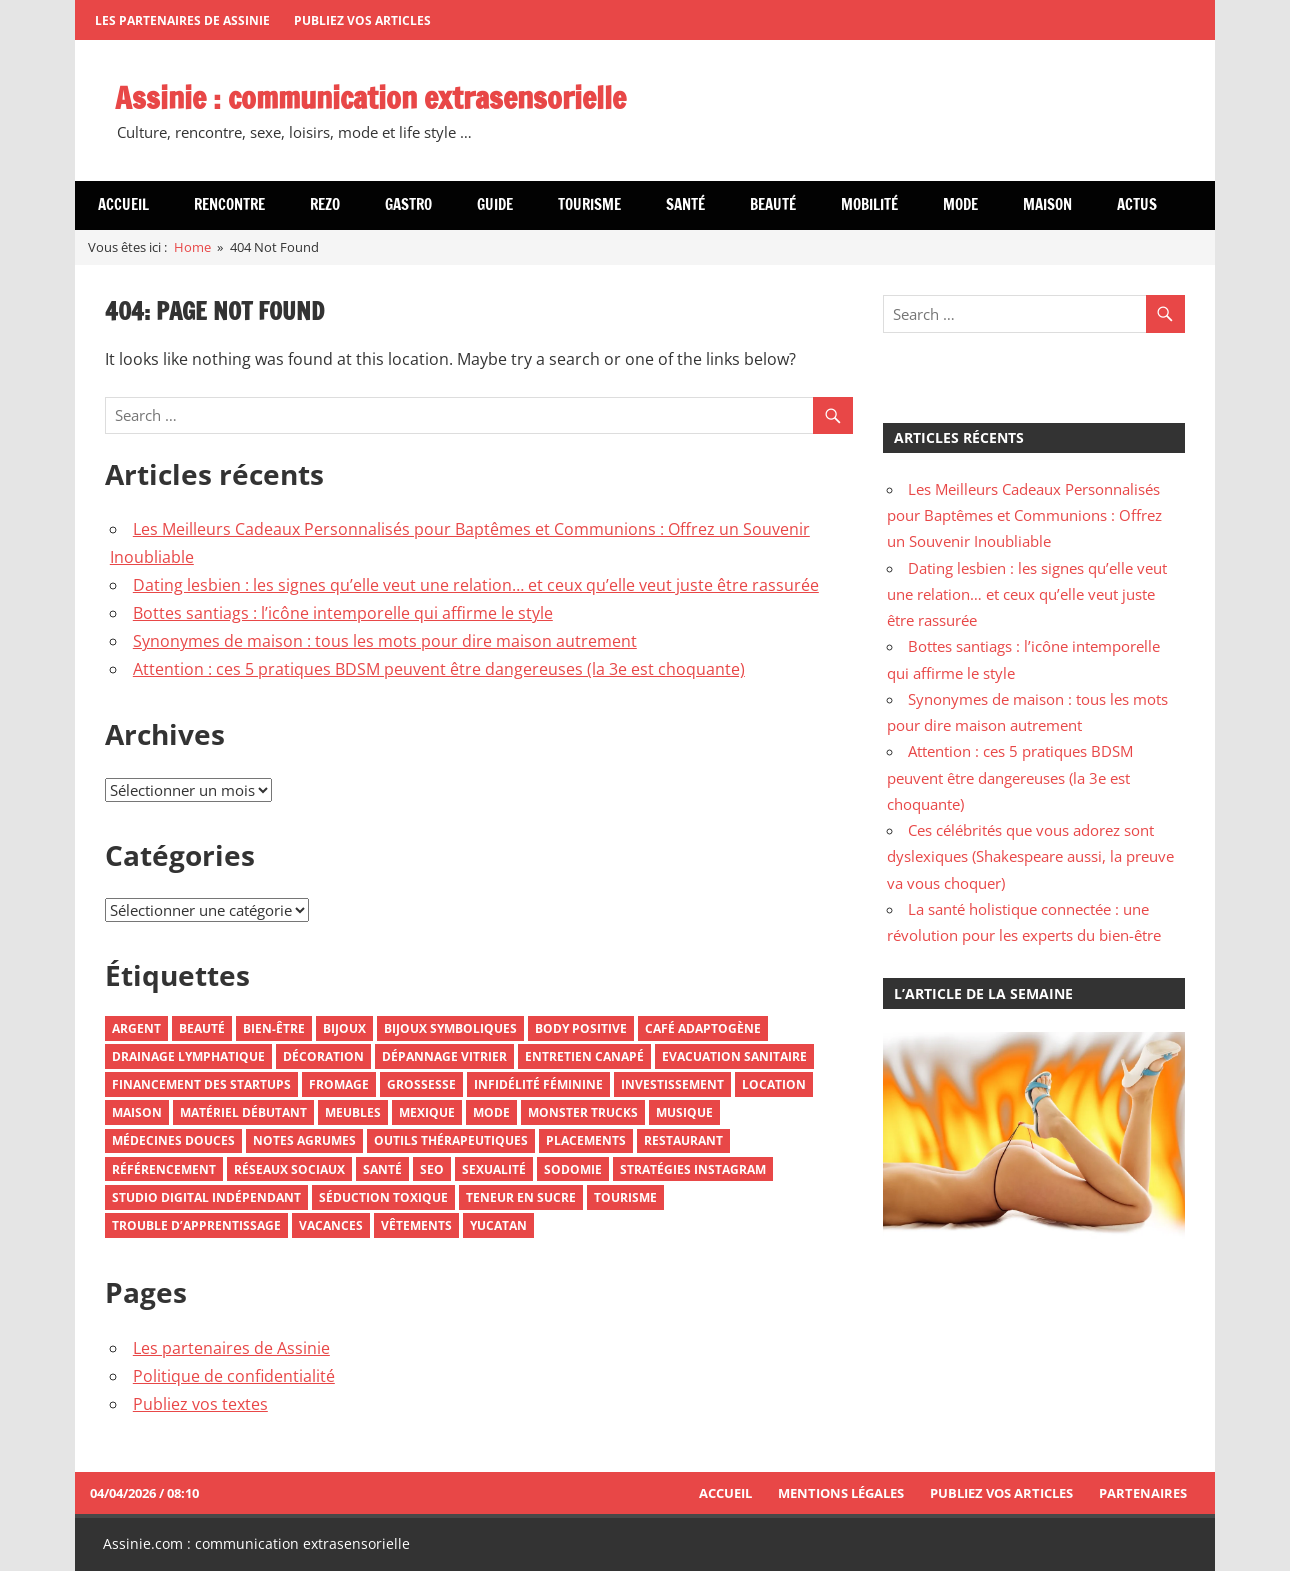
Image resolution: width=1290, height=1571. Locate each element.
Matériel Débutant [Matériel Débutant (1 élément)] (243, 1112)
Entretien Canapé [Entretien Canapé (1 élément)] (584, 1056)
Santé (685, 204)
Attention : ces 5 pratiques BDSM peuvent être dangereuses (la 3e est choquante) (439, 669)
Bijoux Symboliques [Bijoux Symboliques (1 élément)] (450, 1028)
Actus (1137, 204)
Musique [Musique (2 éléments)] (684, 1112)
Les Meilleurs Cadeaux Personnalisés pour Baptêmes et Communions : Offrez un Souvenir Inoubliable (1024, 515)
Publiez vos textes (200, 1404)
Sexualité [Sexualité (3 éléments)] (494, 1169)
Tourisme (589, 204)
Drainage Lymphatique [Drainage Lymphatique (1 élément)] (188, 1056)
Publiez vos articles (362, 20)
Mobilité (869, 204)
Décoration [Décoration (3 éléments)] (323, 1056)
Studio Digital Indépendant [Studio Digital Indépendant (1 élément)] (206, 1197)
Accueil (123, 204)
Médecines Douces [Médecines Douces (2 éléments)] (173, 1140)
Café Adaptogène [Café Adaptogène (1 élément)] (703, 1028)
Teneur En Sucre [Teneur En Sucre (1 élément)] (521, 1197)
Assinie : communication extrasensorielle (385, 97)
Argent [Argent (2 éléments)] (136, 1028)
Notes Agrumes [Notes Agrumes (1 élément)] (304, 1140)
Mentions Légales (841, 1493)
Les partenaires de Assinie (182, 20)
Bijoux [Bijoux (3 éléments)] (344, 1028)
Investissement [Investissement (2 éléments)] (672, 1084)
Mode (960, 204)
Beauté (773, 204)
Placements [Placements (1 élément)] (586, 1140)
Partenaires (1143, 1493)
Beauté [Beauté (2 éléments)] (202, 1028)
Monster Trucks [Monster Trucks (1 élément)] (583, 1112)
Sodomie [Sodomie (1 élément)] (573, 1169)
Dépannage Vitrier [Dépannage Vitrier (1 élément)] (444, 1056)
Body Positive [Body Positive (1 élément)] (581, 1028)
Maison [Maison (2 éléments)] (137, 1112)
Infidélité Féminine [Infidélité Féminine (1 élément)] (538, 1084)
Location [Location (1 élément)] (774, 1084)
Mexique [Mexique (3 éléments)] (427, 1112)
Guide (495, 204)
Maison (1047, 204)
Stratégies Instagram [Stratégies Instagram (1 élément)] (693, 1169)
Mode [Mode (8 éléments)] (491, 1112)
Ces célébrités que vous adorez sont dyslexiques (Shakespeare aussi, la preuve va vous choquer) (1030, 856)
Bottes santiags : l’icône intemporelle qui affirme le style (343, 613)
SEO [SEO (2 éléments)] (432, 1169)
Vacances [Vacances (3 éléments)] (331, 1225)
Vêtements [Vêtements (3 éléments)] (416, 1225)
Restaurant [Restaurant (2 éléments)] (683, 1140)
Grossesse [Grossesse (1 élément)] (421, 1084)
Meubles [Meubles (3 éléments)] (353, 1112)
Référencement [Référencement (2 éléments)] (164, 1169)
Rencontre (229, 204)
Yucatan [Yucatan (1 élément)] (498, 1225)
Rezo (325, 204)
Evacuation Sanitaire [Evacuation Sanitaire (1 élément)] (734, 1056)
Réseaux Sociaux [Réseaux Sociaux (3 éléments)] (289, 1169)
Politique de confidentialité (234, 1376)
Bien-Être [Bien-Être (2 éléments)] (274, 1028)
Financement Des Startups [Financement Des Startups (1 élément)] (201, 1084)
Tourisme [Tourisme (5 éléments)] (625, 1197)
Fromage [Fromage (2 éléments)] (339, 1084)
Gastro (408, 204)
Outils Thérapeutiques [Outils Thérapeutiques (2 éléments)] (451, 1140)
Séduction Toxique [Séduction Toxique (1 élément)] (383, 1197)
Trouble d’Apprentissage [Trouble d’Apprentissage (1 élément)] (196, 1225)
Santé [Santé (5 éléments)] (382, 1169)
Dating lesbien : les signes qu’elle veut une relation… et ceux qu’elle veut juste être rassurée (476, 585)
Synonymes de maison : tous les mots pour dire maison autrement (385, 641)
